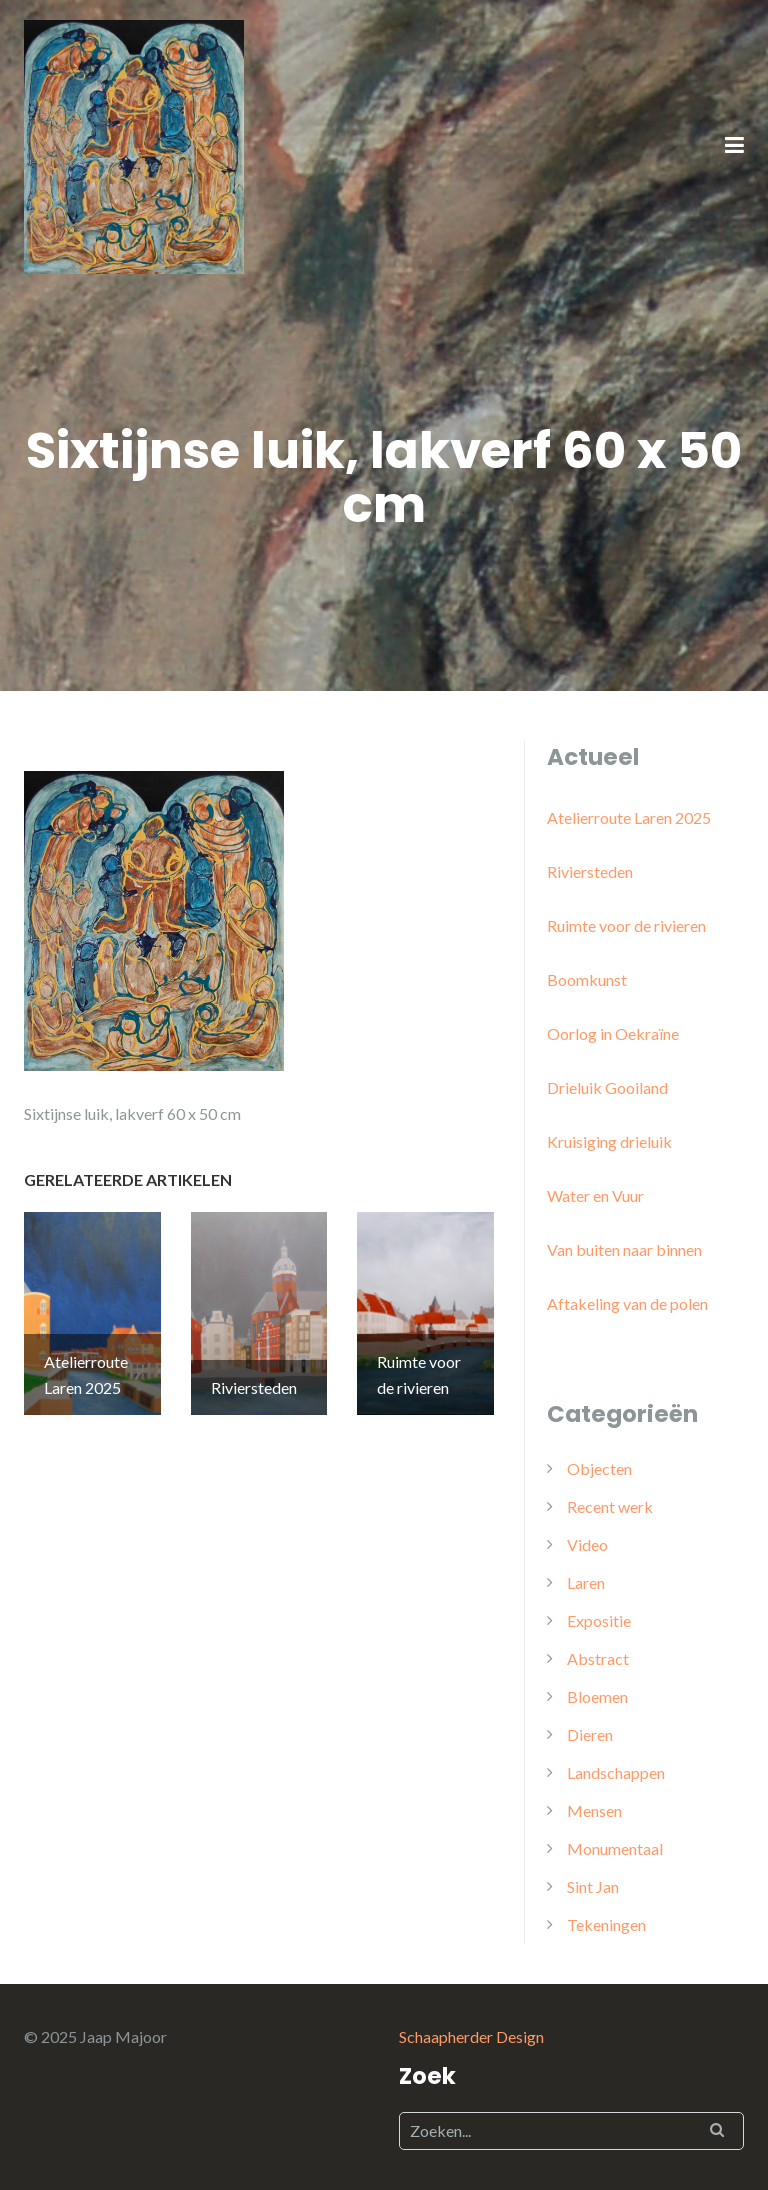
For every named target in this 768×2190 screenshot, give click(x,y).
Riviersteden (590, 871)
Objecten (599, 1468)
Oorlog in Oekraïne (613, 1033)
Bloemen (597, 1696)
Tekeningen (606, 1924)
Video (587, 1544)
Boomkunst (587, 979)
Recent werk (610, 1506)
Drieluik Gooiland (607, 1087)
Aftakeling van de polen (627, 1303)
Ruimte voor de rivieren (626, 925)
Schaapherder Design (471, 2036)
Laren (586, 1582)
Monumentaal (615, 1848)
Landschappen (616, 1772)
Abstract (598, 1658)
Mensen (594, 1810)
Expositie (599, 1620)
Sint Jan (593, 1886)
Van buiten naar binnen (624, 1249)
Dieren (590, 1734)
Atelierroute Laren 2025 (629, 817)
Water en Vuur (595, 1195)
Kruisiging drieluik (609, 1141)
